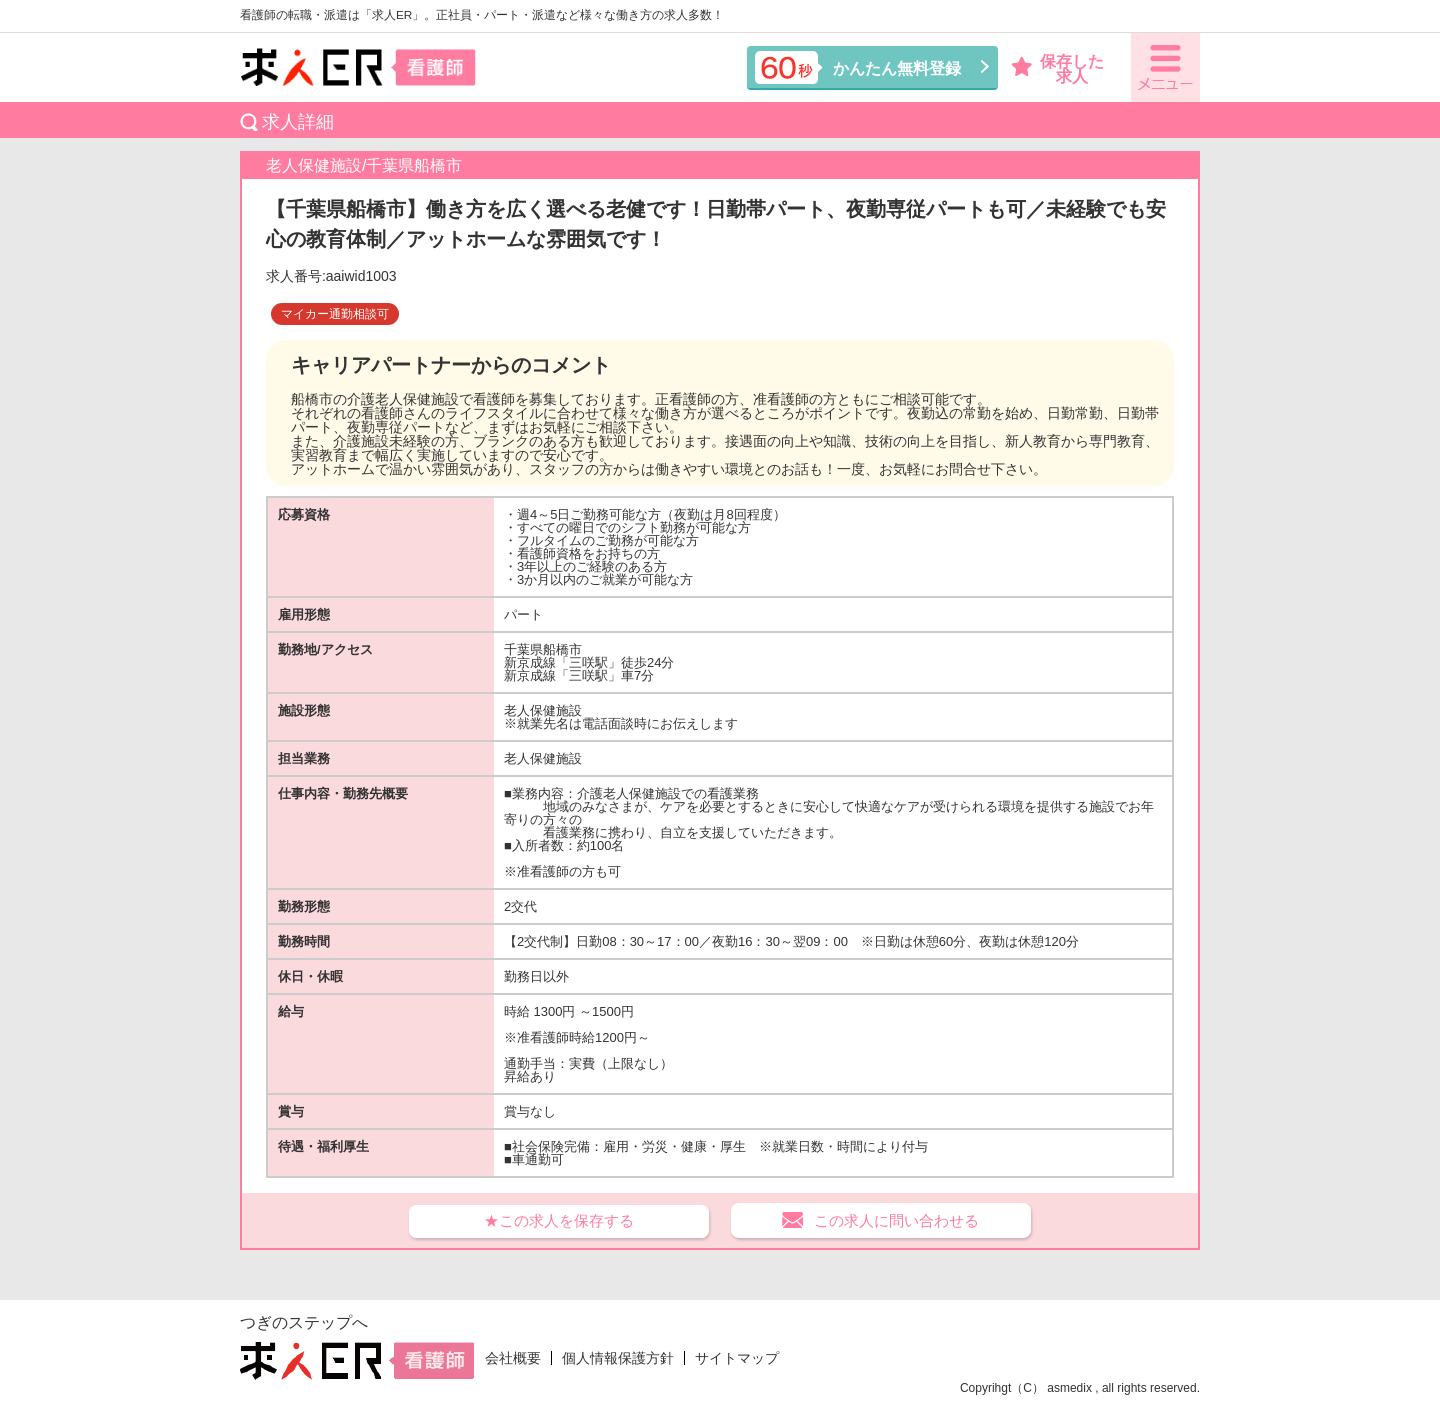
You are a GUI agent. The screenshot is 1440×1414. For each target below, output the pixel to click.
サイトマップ (737, 1358)
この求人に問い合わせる (896, 1220)
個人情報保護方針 (618, 1358)
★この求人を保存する (559, 1220)
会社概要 (513, 1358)
